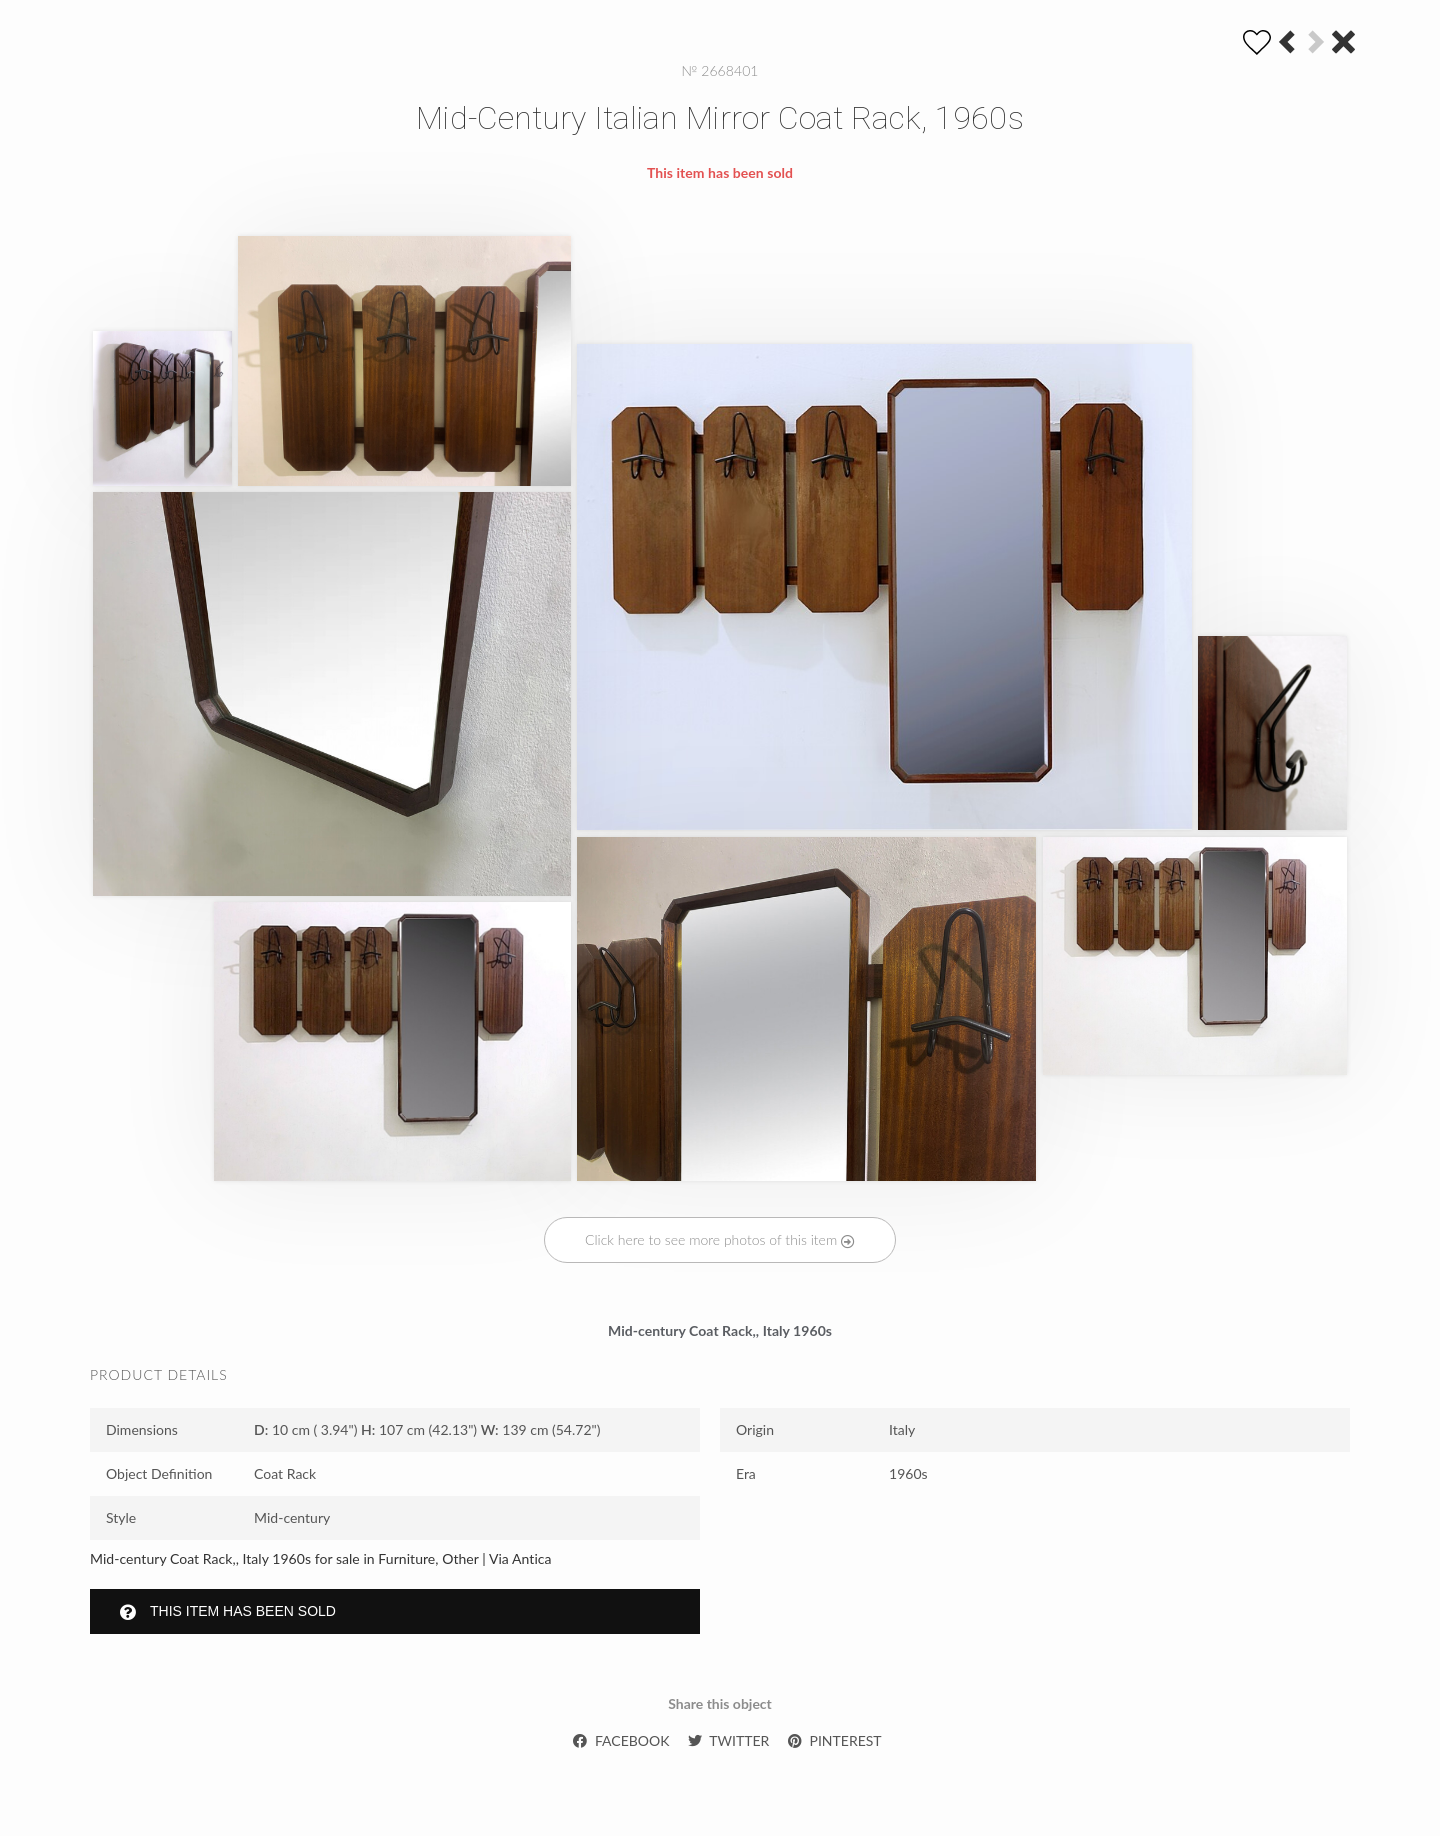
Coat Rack (285, 1473)
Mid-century (292, 1517)
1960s (908, 1473)
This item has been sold (228, 1611)
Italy (902, 1429)
